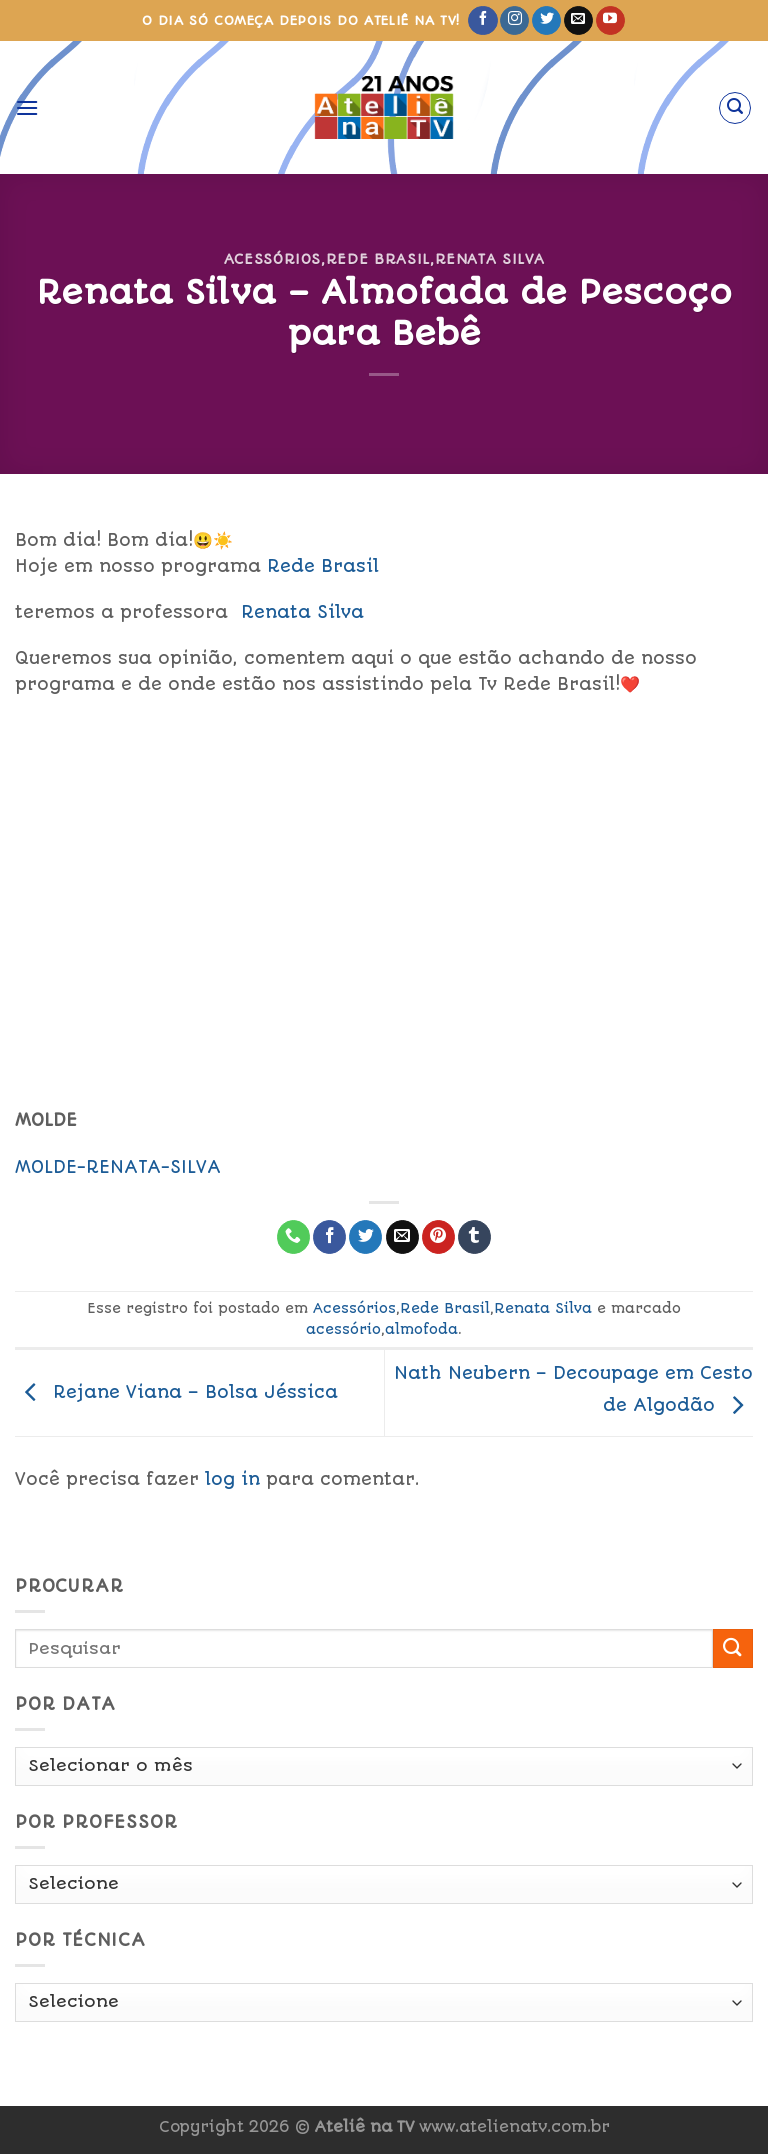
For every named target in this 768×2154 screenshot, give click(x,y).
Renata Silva (490, 259)
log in (232, 1479)
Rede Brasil (378, 259)
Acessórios (272, 259)
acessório (343, 1329)
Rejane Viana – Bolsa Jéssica (176, 1392)
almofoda (421, 1329)
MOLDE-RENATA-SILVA (118, 1167)
